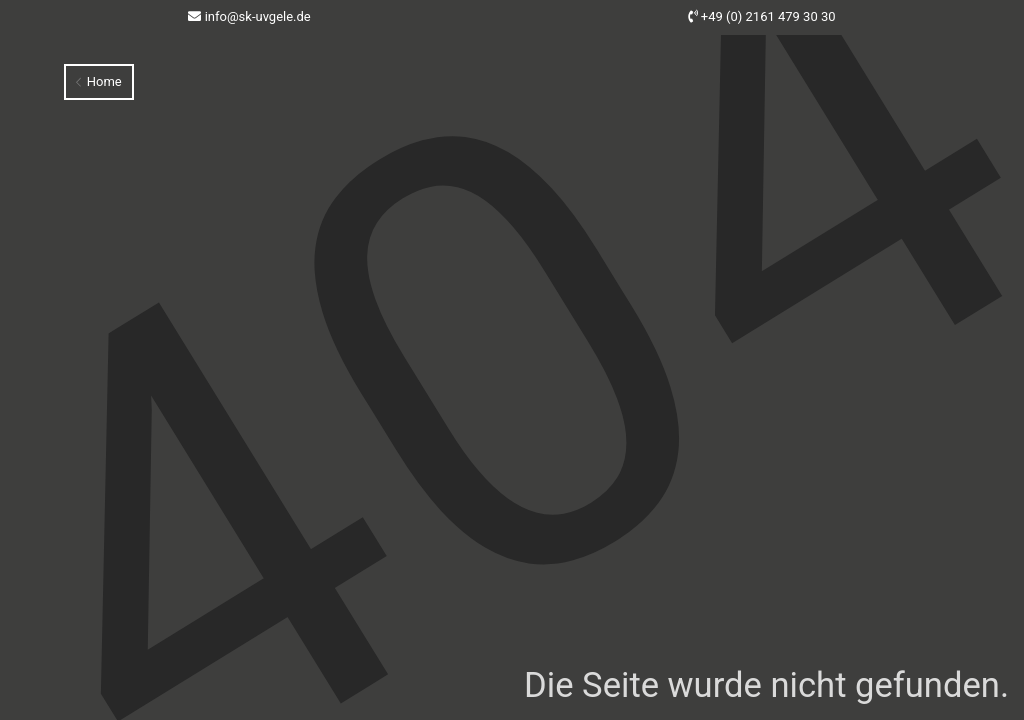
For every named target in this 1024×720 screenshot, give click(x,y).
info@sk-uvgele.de (258, 16)
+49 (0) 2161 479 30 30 (768, 16)
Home (98, 81)
